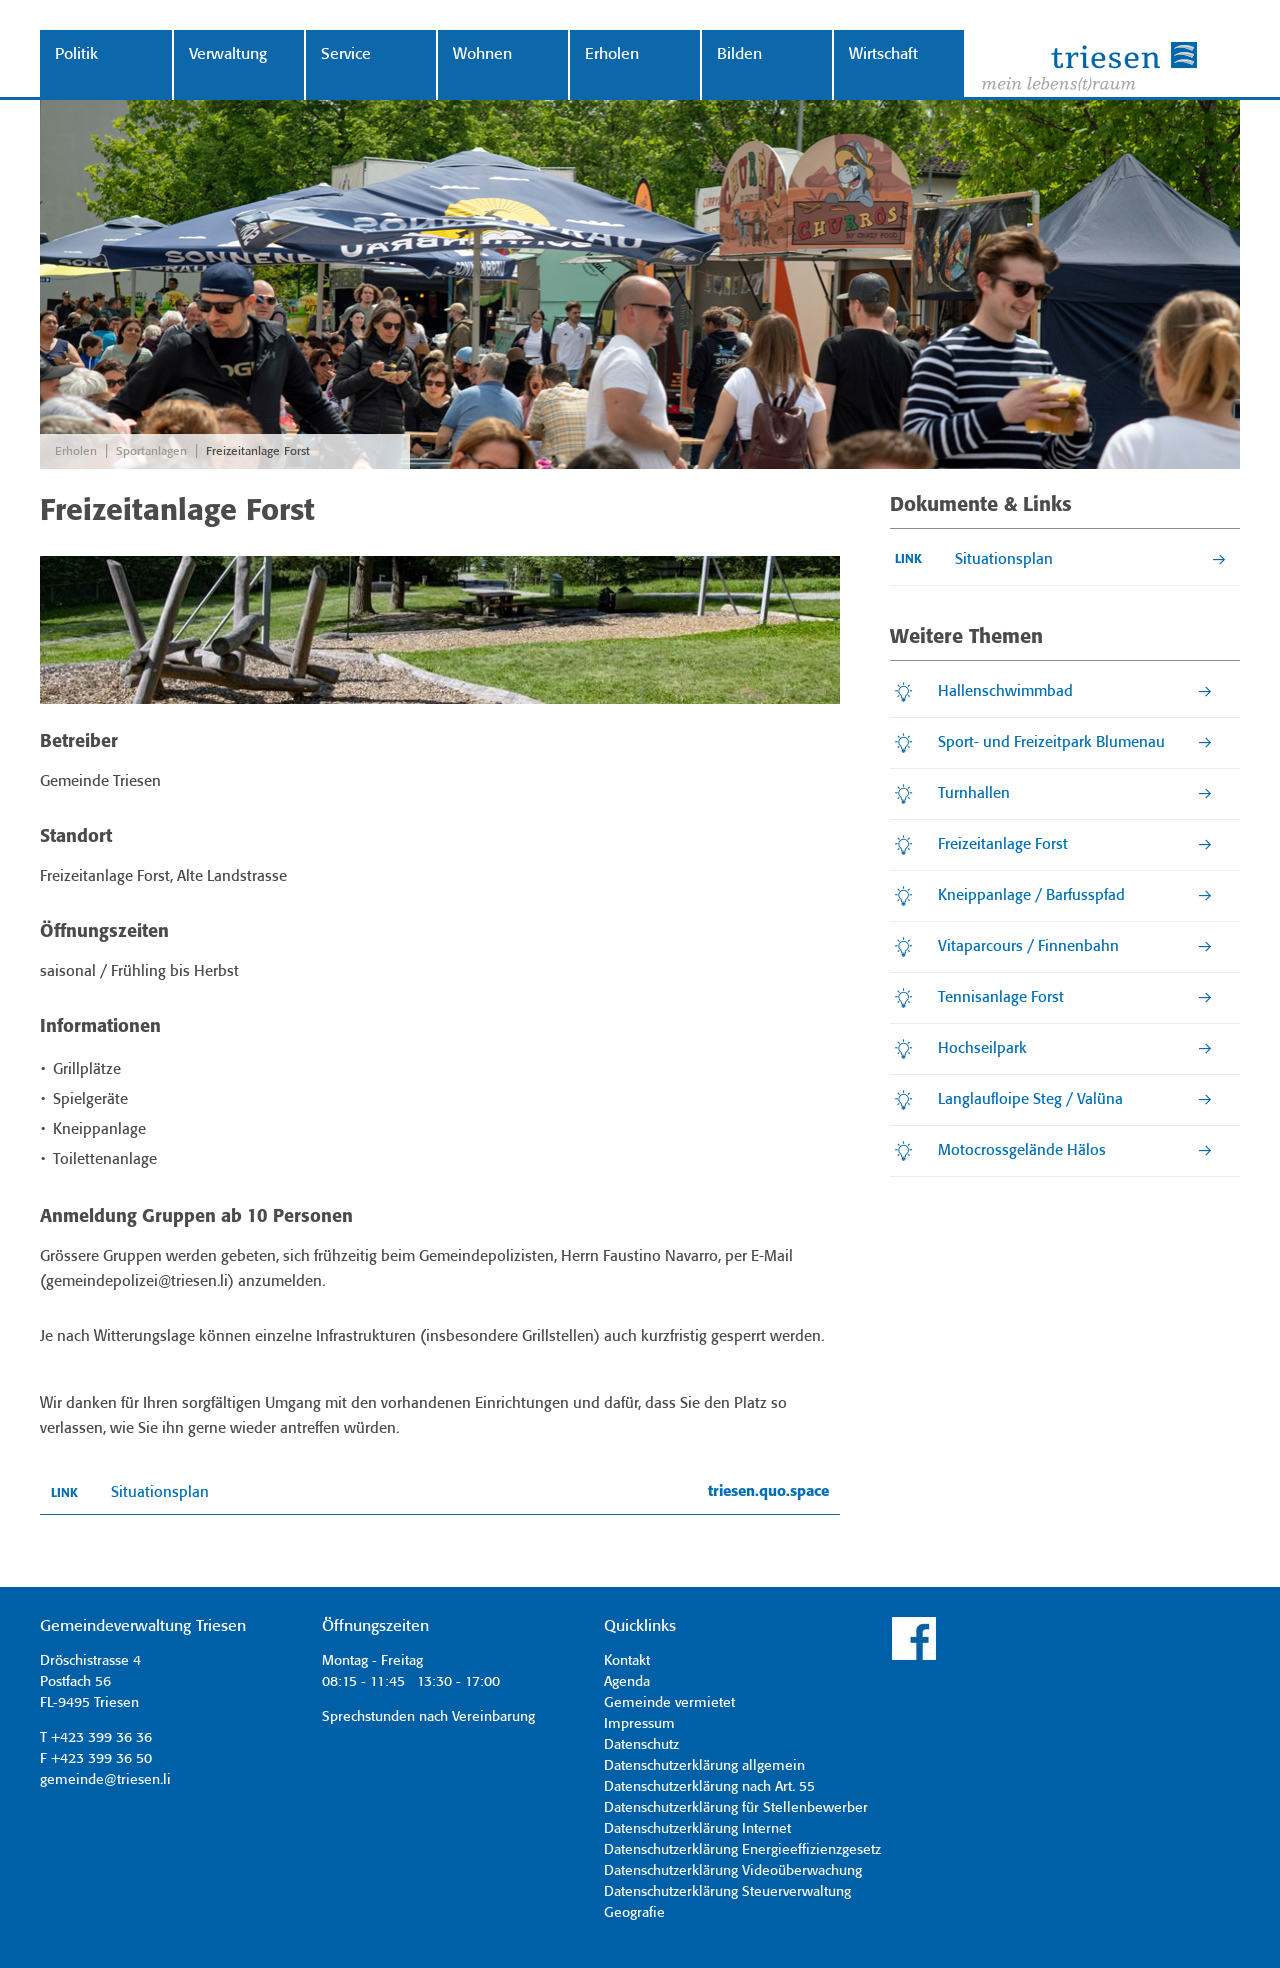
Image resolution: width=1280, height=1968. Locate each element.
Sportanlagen (151, 451)
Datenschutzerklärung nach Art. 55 (709, 1787)
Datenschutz (641, 1745)
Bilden (739, 54)
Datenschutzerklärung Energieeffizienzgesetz (742, 1850)
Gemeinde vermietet (669, 1703)
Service (346, 54)
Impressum (639, 1724)
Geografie (634, 1913)
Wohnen (482, 54)
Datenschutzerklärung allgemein (704, 1766)
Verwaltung (228, 54)
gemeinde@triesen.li (105, 1780)
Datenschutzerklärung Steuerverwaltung (727, 1892)
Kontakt (627, 1661)
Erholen (612, 54)
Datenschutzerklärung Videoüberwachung (733, 1871)
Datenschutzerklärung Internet (697, 1829)
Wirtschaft (883, 54)
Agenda (627, 1682)
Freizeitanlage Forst (258, 451)
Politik (76, 54)
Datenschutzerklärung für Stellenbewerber (736, 1808)
